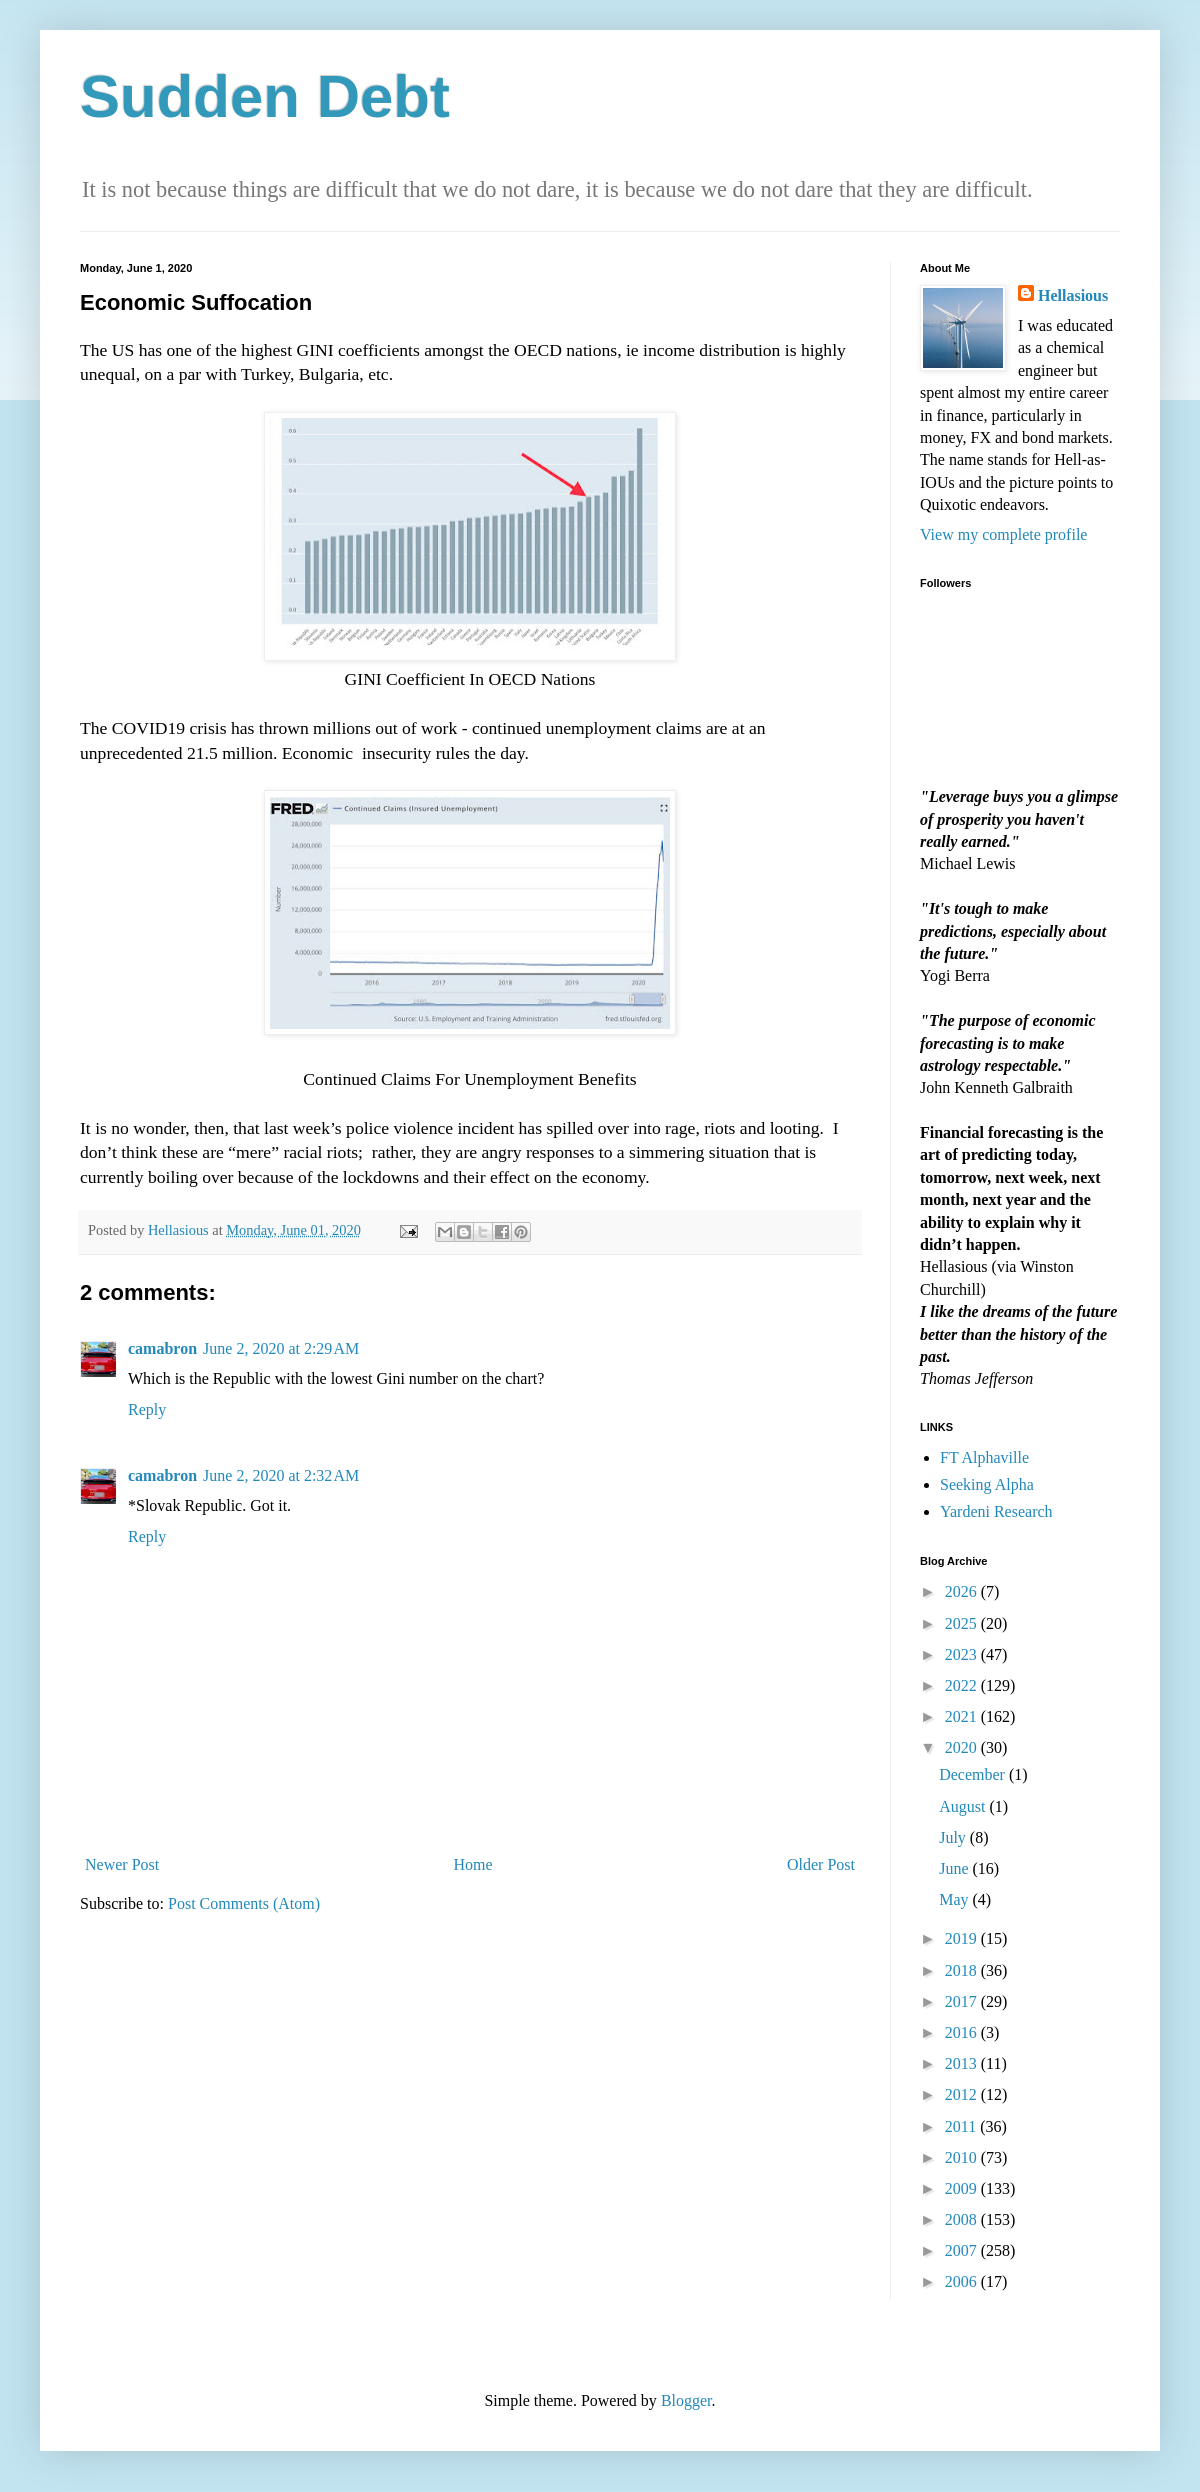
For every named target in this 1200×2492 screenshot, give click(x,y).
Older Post (821, 1864)
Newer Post (122, 1864)
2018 (963, 1970)
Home (473, 1864)
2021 (963, 1716)
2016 (963, 2032)
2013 (963, 2063)
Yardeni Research (996, 1511)
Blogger (686, 2400)
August (964, 1806)
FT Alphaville (984, 1457)
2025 (963, 1623)
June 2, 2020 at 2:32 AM (281, 1475)
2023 (963, 1654)
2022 (963, 1685)
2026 (963, 1591)
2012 (963, 2094)
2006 (963, 2281)
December (974, 1774)
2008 (963, 2219)
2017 (963, 2001)
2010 (963, 2157)
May (955, 1899)
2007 (963, 2250)
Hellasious (1073, 295)
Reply (147, 1409)
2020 (963, 1747)
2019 (963, 1938)
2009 (963, 2188)
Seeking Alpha (987, 1484)
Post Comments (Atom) (244, 1903)
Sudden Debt (265, 96)
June (955, 1868)
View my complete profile (1003, 534)
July (954, 1837)
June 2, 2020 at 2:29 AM (281, 1348)
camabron (162, 1348)
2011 (962, 2126)
